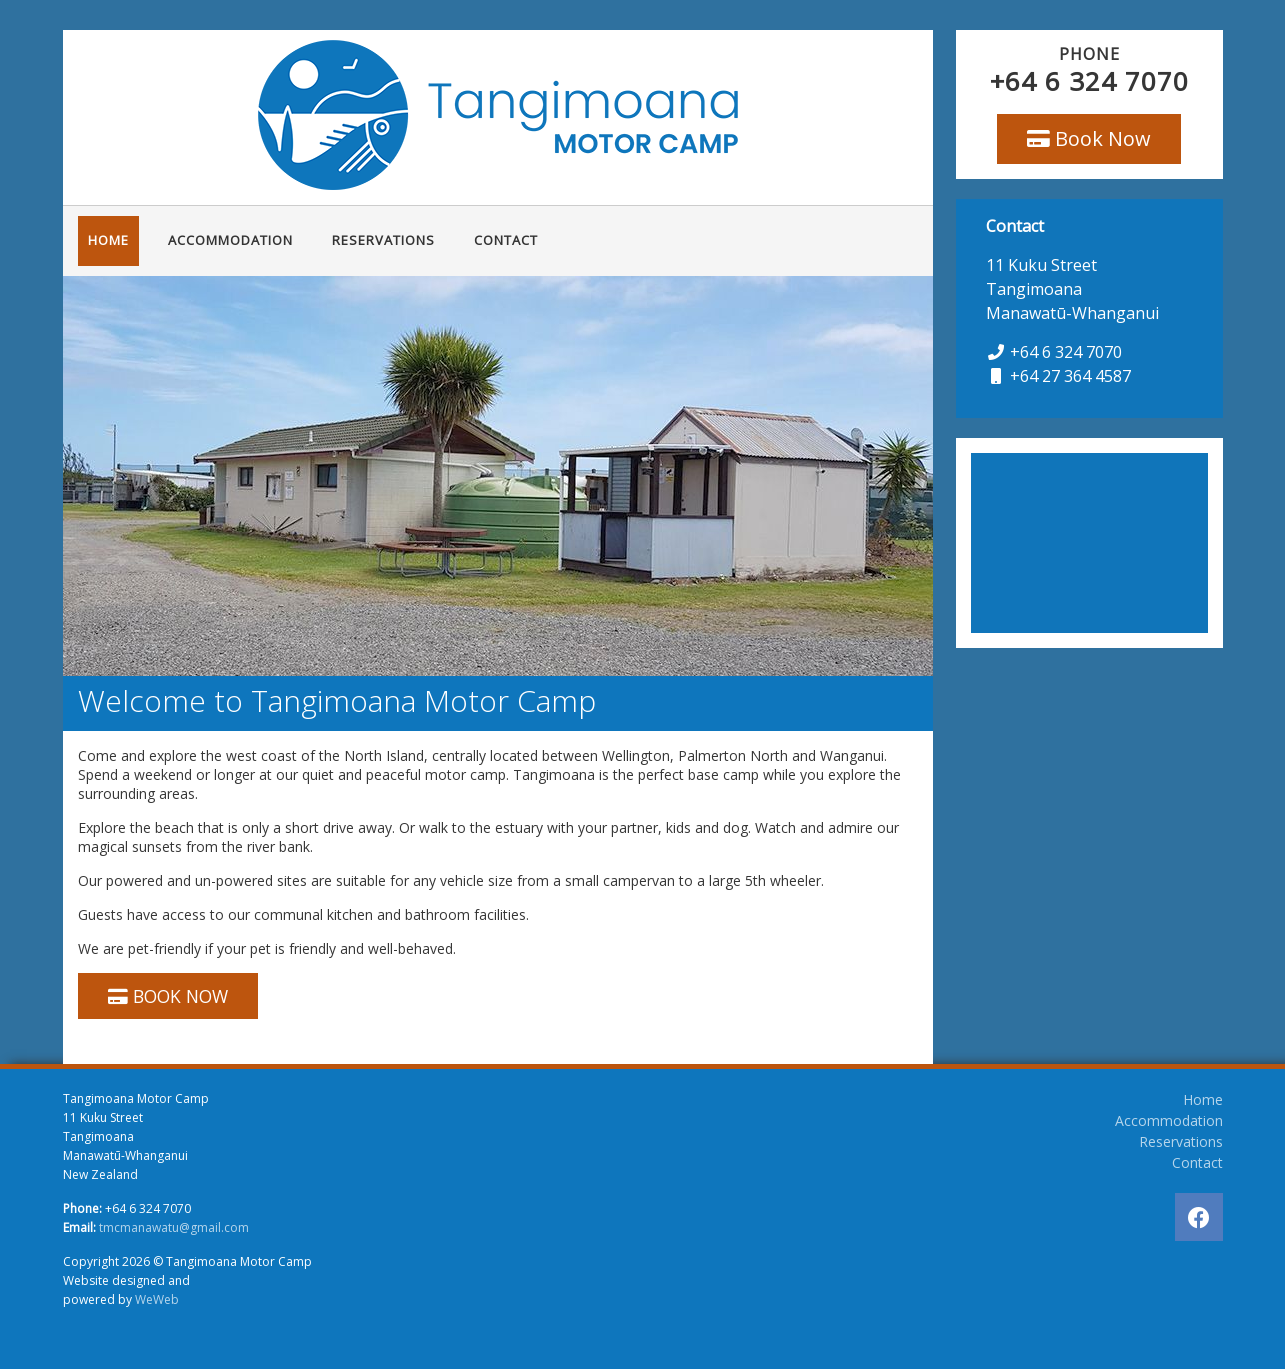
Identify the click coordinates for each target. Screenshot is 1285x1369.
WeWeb (157, 1299)
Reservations (383, 240)
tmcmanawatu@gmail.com (174, 1227)
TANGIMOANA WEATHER (1089, 543)
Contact (506, 240)
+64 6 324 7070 (1089, 81)
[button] (81, 476)
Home (108, 240)
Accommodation (230, 240)
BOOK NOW (168, 996)
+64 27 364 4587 (1070, 376)
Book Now (1089, 138)
